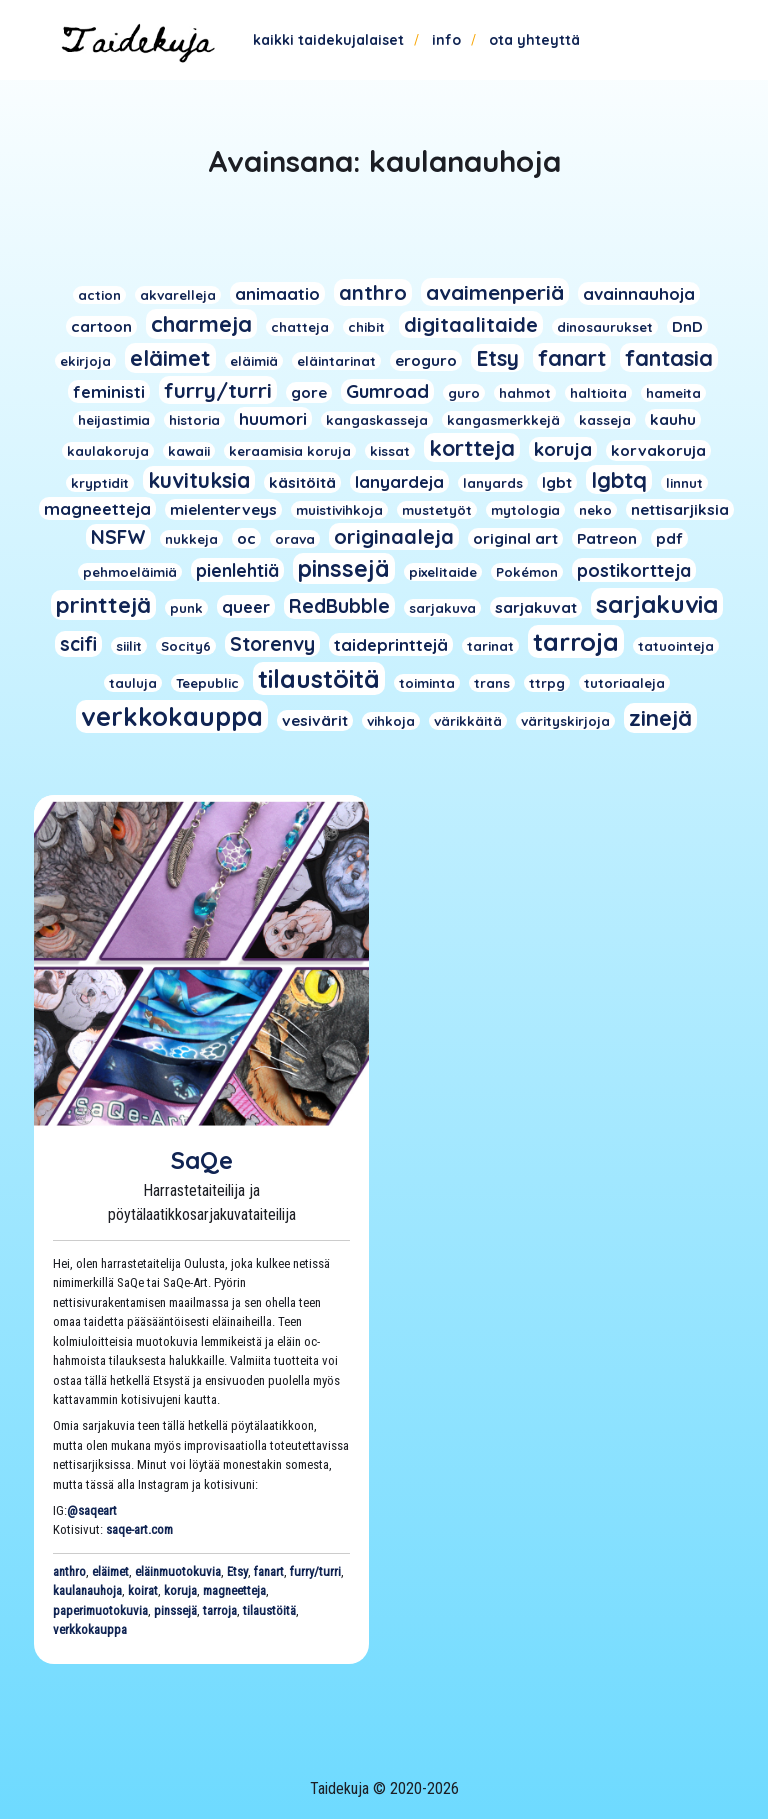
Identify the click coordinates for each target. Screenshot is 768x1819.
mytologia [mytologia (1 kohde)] (525, 510)
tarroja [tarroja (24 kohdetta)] (576, 641)
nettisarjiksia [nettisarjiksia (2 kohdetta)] (680, 509)
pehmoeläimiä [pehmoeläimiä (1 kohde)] (130, 572)
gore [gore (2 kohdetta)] (309, 392)
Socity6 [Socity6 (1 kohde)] (186, 646)
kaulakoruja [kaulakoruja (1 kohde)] (108, 451)
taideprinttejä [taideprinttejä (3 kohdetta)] (391, 644)
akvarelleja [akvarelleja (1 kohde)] (178, 295)
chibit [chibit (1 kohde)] (366, 327)
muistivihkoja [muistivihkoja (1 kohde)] (339, 510)
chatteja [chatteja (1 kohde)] (300, 327)
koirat (143, 1590)
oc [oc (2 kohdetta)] (246, 538)
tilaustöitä (269, 1610)
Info (446, 40)
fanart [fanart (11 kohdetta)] (572, 357)
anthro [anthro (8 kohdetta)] (373, 292)
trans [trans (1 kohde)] (492, 683)
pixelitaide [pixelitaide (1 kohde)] (443, 572)
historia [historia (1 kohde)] (194, 420)
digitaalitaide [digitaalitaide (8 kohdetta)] (471, 324)
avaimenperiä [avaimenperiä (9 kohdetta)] (495, 292)
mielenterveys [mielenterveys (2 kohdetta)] (223, 509)
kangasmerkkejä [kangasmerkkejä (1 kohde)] (503, 420)
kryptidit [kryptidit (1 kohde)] (100, 483)
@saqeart (92, 1510)
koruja (180, 1590)
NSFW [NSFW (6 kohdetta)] (118, 537)
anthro (69, 1571)
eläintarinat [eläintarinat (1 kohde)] (336, 361)
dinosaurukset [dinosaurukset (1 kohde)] (605, 327)
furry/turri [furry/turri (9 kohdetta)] (218, 390)
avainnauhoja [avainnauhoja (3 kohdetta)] (639, 293)
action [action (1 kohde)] (99, 295)
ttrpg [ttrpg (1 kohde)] (547, 683)
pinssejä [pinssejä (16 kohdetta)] (344, 568)
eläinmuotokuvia (178, 1571)
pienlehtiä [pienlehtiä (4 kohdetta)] (237, 570)
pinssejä (175, 1610)
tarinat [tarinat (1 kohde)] (490, 646)
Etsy (237, 1571)
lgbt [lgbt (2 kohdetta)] (557, 482)
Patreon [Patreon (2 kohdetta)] (607, 538)
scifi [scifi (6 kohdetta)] (78, 644)
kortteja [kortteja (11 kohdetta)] (472, 447)
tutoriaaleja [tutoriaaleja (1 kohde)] (624, 683)
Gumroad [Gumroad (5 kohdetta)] (387, 391)
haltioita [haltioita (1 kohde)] (598, 393)
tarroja (220, 1610)
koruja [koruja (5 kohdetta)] (563, 449)
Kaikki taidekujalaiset (328, 40)
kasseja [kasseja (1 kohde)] (605, 420)
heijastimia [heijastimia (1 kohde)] (114, 420)
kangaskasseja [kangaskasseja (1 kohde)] (377, 420)
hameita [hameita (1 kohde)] (673, 393)
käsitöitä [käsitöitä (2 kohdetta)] (302, 482)
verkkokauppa (90, 1629)
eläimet (110, 1571)
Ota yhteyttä (534, 40)
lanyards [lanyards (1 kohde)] (493, 483)
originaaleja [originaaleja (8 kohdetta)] (394, 536)
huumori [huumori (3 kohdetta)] (273, 418)
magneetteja (234, 1590)
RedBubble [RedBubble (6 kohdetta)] (339, 606)
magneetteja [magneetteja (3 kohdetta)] (97, 508)
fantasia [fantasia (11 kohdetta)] (669, 357)
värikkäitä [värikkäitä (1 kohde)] (468, 721)
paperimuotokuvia (100, 1610)
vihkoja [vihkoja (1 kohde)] (391, 721)
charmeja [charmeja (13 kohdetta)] (201, 324)
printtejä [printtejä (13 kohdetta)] (103, 605)
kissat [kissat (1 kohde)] (390, 451)
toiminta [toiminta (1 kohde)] (427, 683)
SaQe (202, 1160)
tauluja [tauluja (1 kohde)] (133, 683)
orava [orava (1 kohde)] (295, 539)
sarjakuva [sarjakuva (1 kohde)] (442, 608)
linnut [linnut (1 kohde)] (684, 483)
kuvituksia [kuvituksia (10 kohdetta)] (199, 480)
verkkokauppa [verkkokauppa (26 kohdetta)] (172, 716)
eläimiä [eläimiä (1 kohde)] (254, 361)
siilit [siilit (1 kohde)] (129, 646)
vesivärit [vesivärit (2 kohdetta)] (315, 720)
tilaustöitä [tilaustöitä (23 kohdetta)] (319, 678)
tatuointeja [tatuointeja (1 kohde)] (676, 646)
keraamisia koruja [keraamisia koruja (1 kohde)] (290, 451)
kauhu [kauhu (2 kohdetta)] (673, 419)
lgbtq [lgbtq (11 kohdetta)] (619, 479)
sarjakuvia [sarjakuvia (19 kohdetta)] (657, 604)
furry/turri (315, 1571)
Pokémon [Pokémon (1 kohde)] (527, 572)
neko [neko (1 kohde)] (595, 510)
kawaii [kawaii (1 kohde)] (189, 451)
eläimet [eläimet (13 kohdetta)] (170, 358)
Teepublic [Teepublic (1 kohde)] (207, 683)
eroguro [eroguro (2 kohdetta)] (426, 360)
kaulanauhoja (87, 1590)
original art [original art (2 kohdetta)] (515, 538)
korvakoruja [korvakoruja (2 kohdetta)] (658, 450)
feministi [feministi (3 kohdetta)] (109, 391)
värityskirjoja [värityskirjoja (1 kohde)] (565, 721)
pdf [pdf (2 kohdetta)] (669, 538)
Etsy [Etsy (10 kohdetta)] (497, 358)
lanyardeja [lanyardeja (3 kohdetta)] (399, 481)
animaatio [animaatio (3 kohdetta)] (277, 293)
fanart (269, 1571)
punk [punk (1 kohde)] (186, 608)
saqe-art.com (139, 1529)
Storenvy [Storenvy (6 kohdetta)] (272, 644)
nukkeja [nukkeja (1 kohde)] (191, 539)
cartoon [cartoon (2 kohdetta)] (101, 326)
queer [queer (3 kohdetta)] (246, 606)
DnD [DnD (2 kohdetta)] (687, 326)
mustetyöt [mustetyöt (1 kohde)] (437, 510)
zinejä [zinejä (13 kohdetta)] (660, 718)
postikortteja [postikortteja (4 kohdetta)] (634, 570)
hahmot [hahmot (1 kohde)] (525, 393)
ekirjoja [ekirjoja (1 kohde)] (85, 361)
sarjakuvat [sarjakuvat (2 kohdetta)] (536, 607)
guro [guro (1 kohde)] (464, 393)
